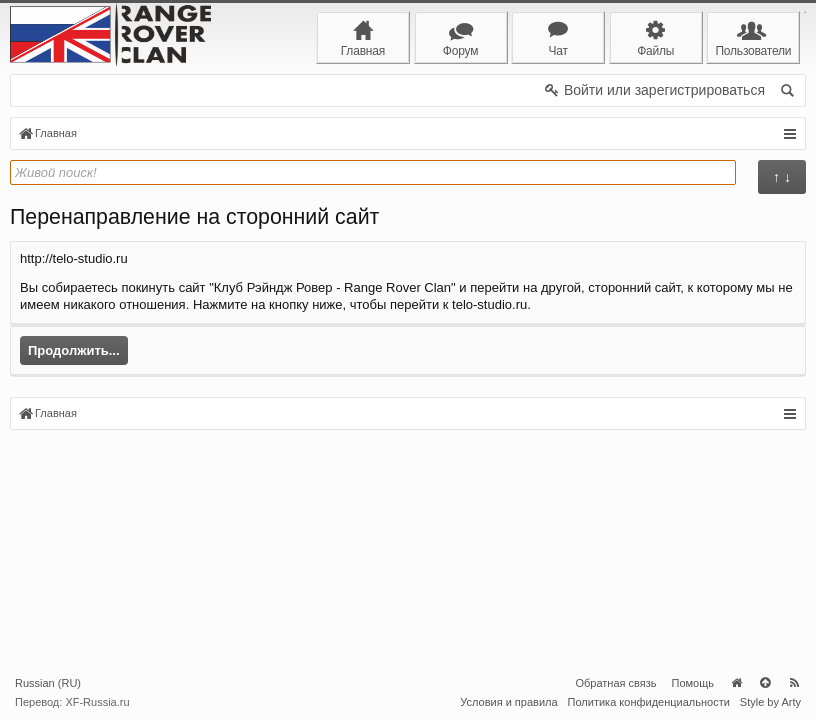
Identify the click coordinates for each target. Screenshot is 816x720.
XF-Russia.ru (97, 702)
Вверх (765, 683)
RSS (794, 683)
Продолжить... (74, 350)
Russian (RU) (48, 683)
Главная (736, 683)
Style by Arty (770, 702)
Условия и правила (508, 702)
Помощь (693, 683)
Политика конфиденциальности (649, 702)
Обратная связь (615, 683)
